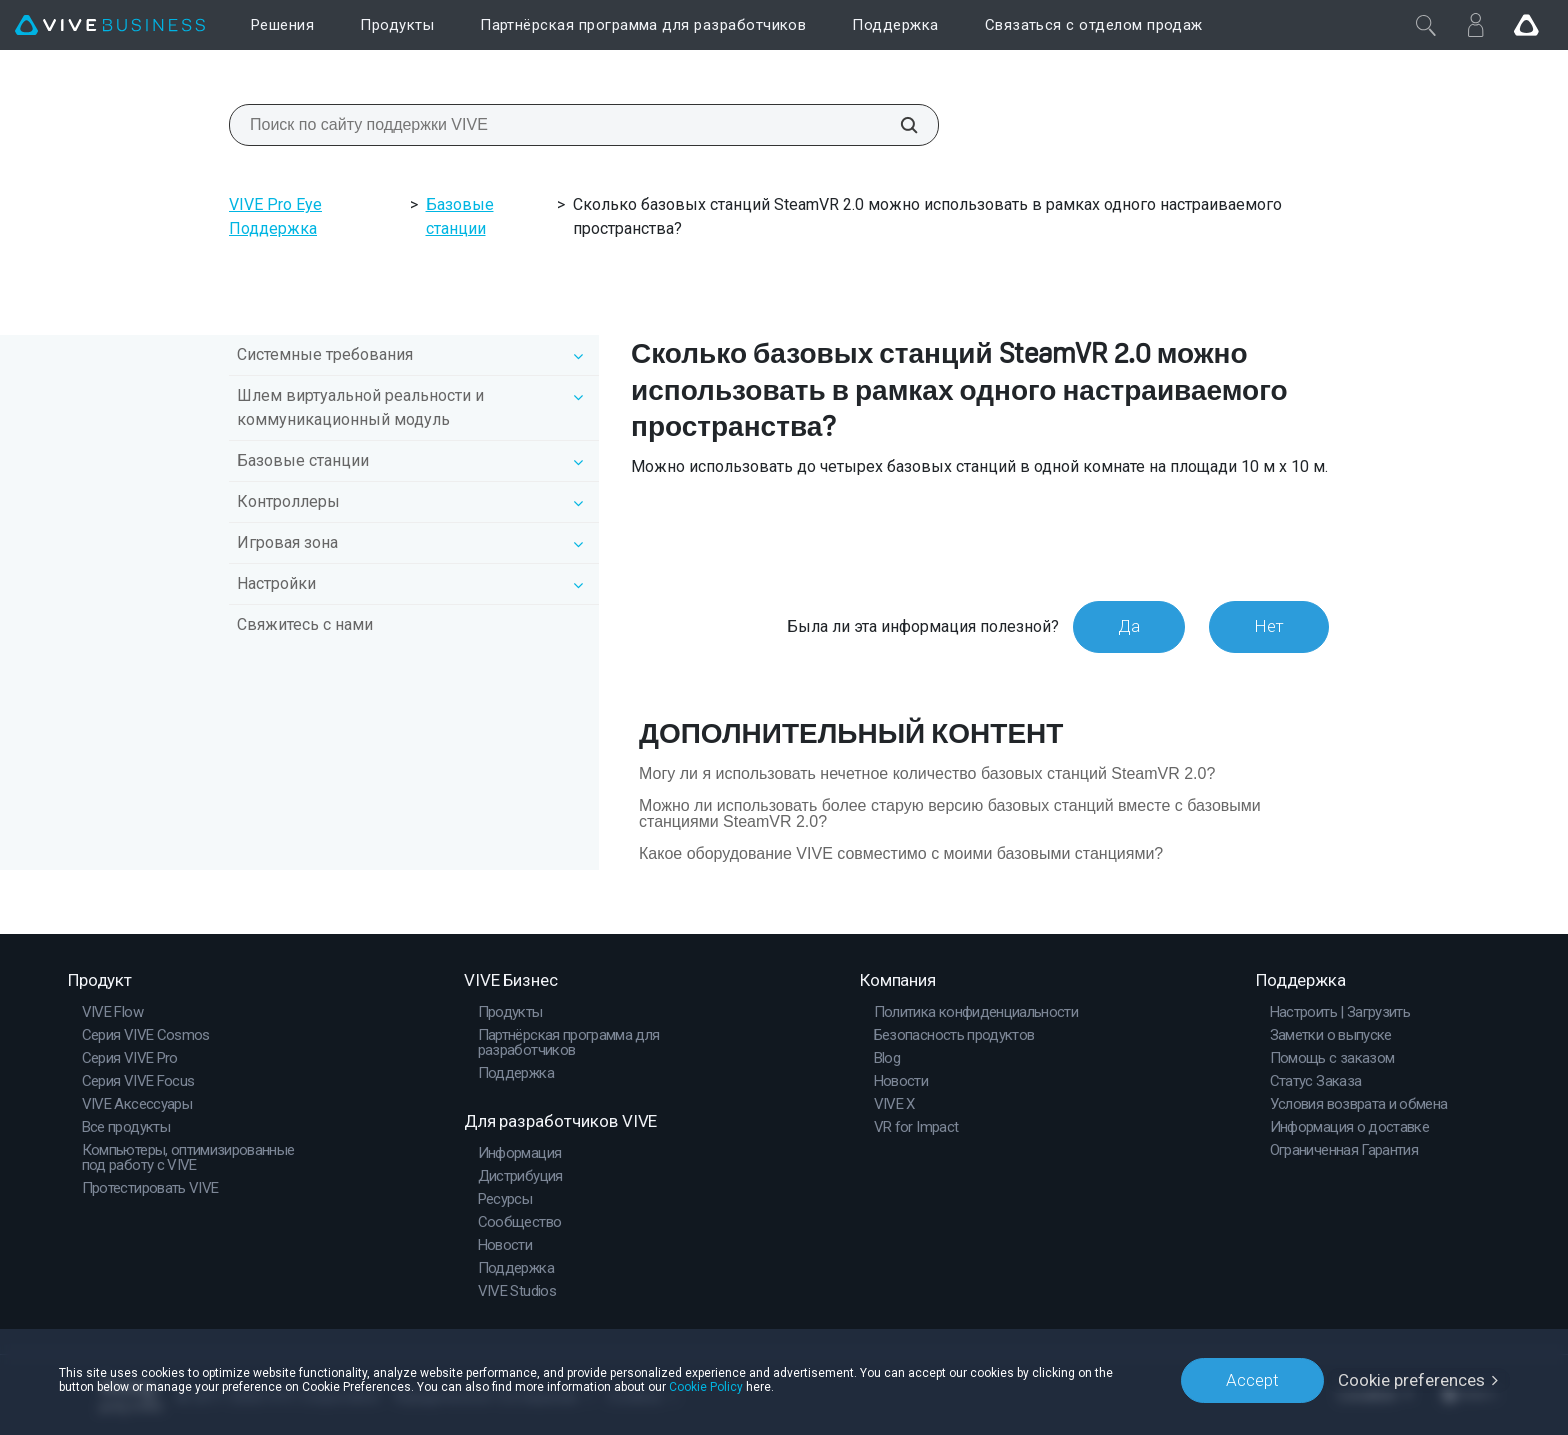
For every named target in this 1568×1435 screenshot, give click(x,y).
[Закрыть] (1426, 25)
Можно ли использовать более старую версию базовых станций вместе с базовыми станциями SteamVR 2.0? (950, 813)
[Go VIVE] (1526, 25)
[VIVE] (110, 25)
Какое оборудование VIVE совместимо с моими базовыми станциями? (901, 853)
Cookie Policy (706, 1387)
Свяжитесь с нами (305, 624)
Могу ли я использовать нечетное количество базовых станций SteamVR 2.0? (927, 773)
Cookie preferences (1411, 1380)
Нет (1269, 626)
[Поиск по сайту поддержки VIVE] (898, 125)
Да (1129, 626)
